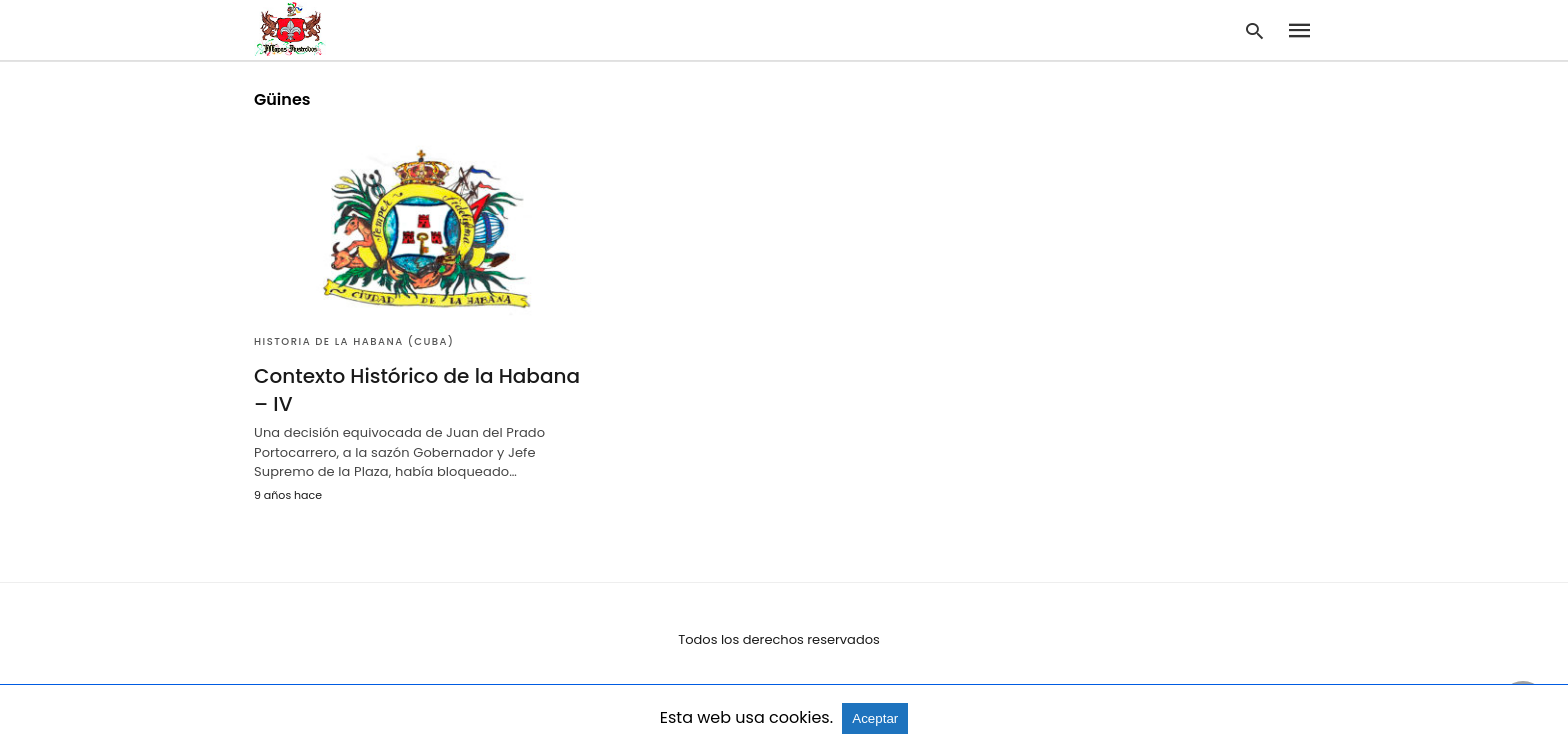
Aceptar (875, 718)
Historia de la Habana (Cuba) (354, 341)
